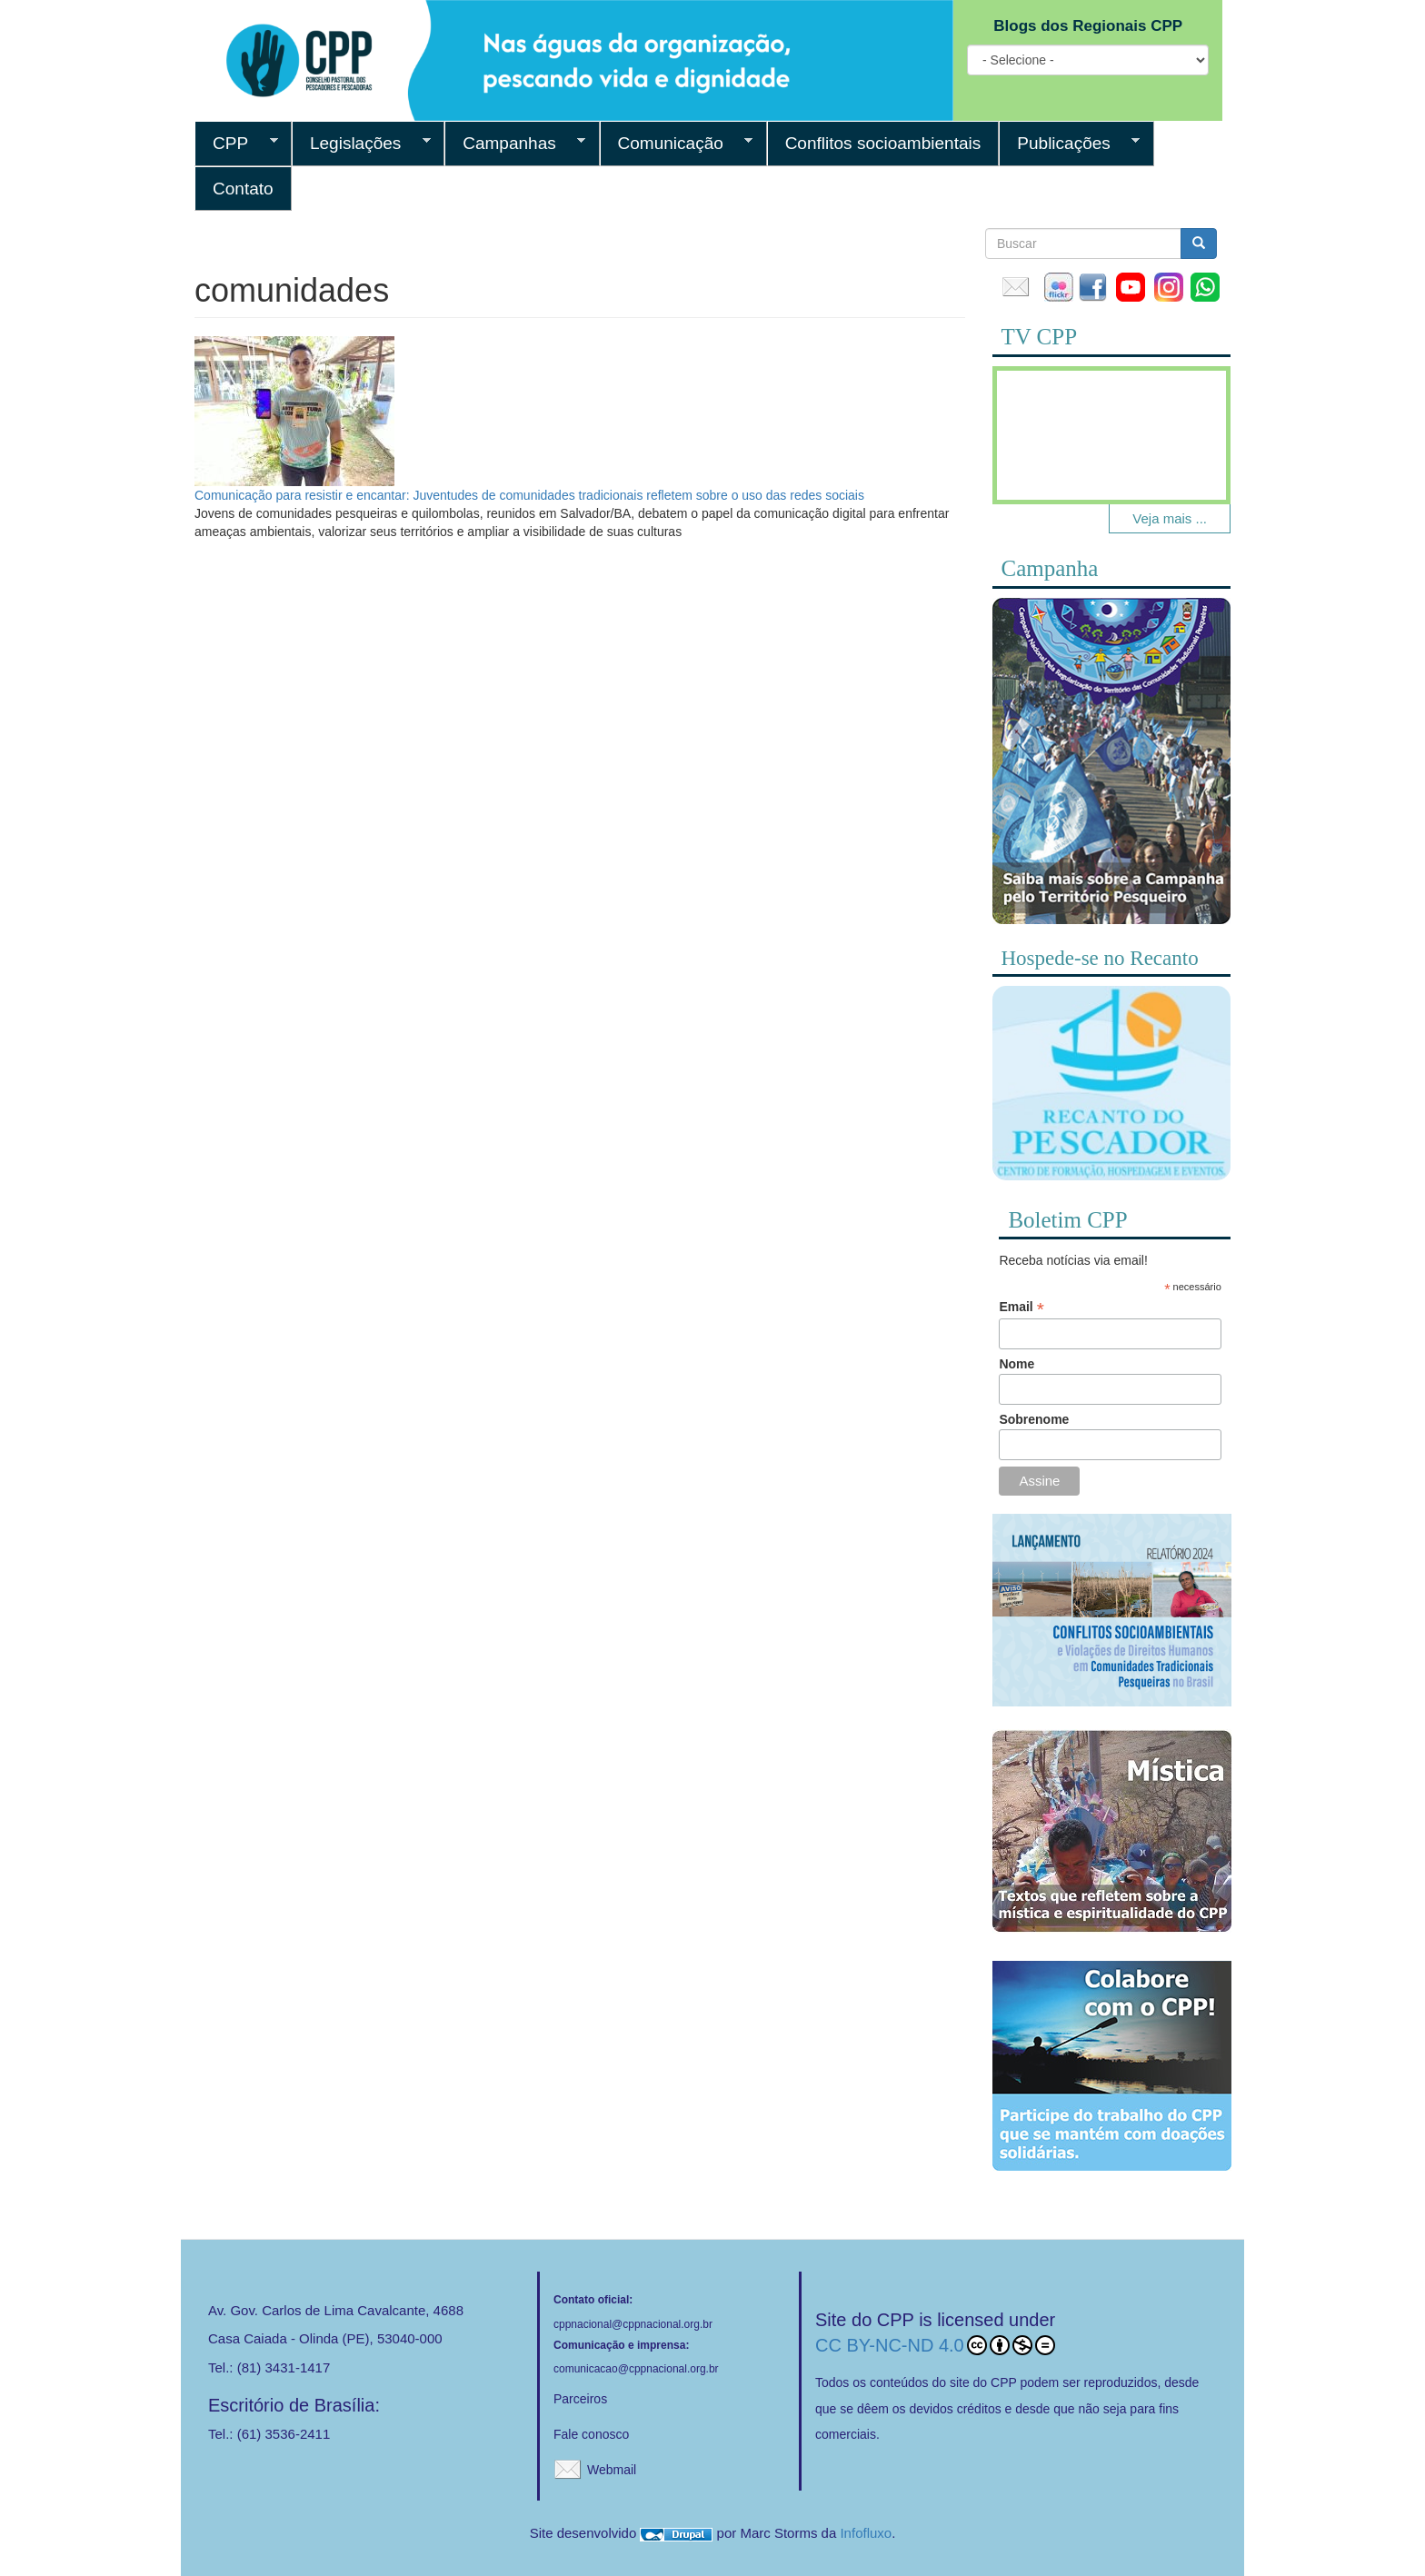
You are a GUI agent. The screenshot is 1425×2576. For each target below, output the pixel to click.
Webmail (611, 2469)
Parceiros (580, 2399)
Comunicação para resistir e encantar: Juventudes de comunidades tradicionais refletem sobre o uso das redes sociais (529, 495)
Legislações (361, 144)
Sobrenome (1034, 1419)
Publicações (1069, 144)
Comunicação (676, 144)
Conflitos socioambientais (883, 143)
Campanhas (514, 144)
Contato (243, 188)
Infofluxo (866, 2533)
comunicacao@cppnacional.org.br (636, 2368)
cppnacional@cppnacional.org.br (632, 2324)
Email (1021, 1307)
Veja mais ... (1169, 518)
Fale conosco (591, 2434)
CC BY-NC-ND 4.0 (935, 2345)
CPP (236, 144)
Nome (1016, 1364)
